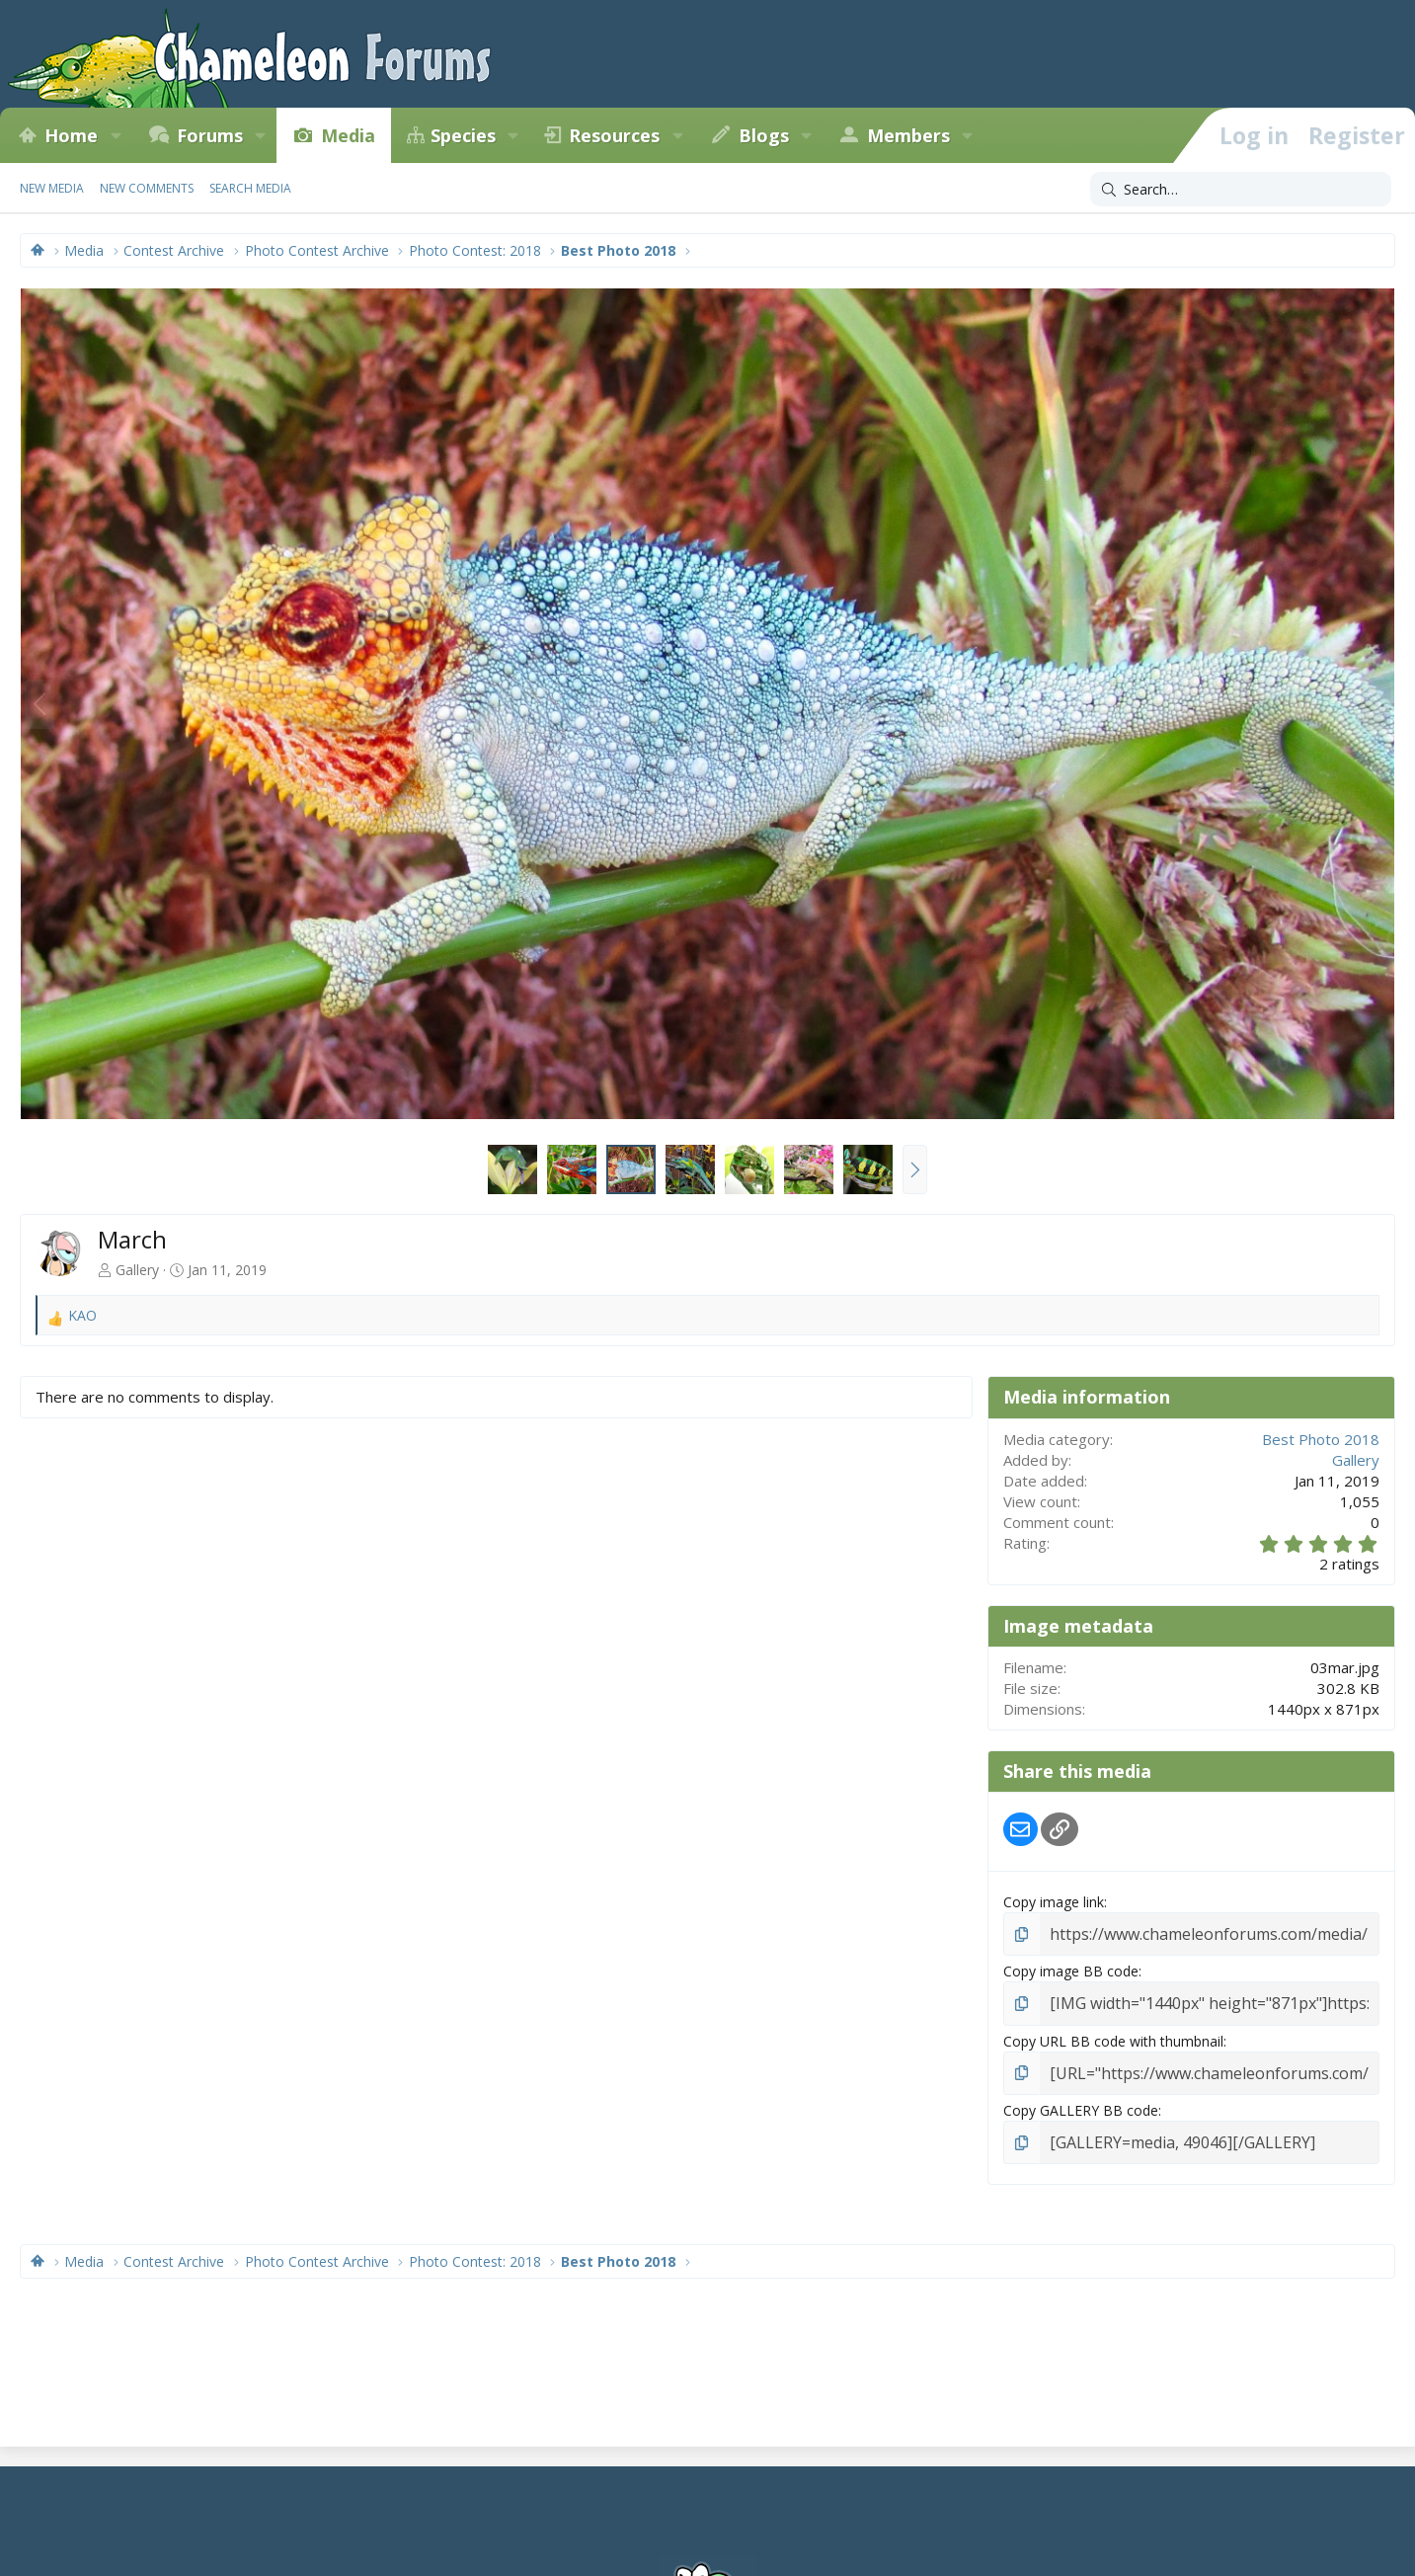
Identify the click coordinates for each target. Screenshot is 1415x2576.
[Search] (1240, 189)
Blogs (764, 135)
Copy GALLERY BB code (1080, 2102)
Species (463, 135)
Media (348, 135)
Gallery (137, 1269)
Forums (210, 135)
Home (71, 135)
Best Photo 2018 (1320, 1439)
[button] (115, 135)
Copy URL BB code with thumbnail (1113, 2035)
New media (52, 188)
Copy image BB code (1071, 1968)
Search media (250, 188)
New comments (147, 188)
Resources (614, 135)
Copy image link (1053, 1901)
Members (908, 135)
